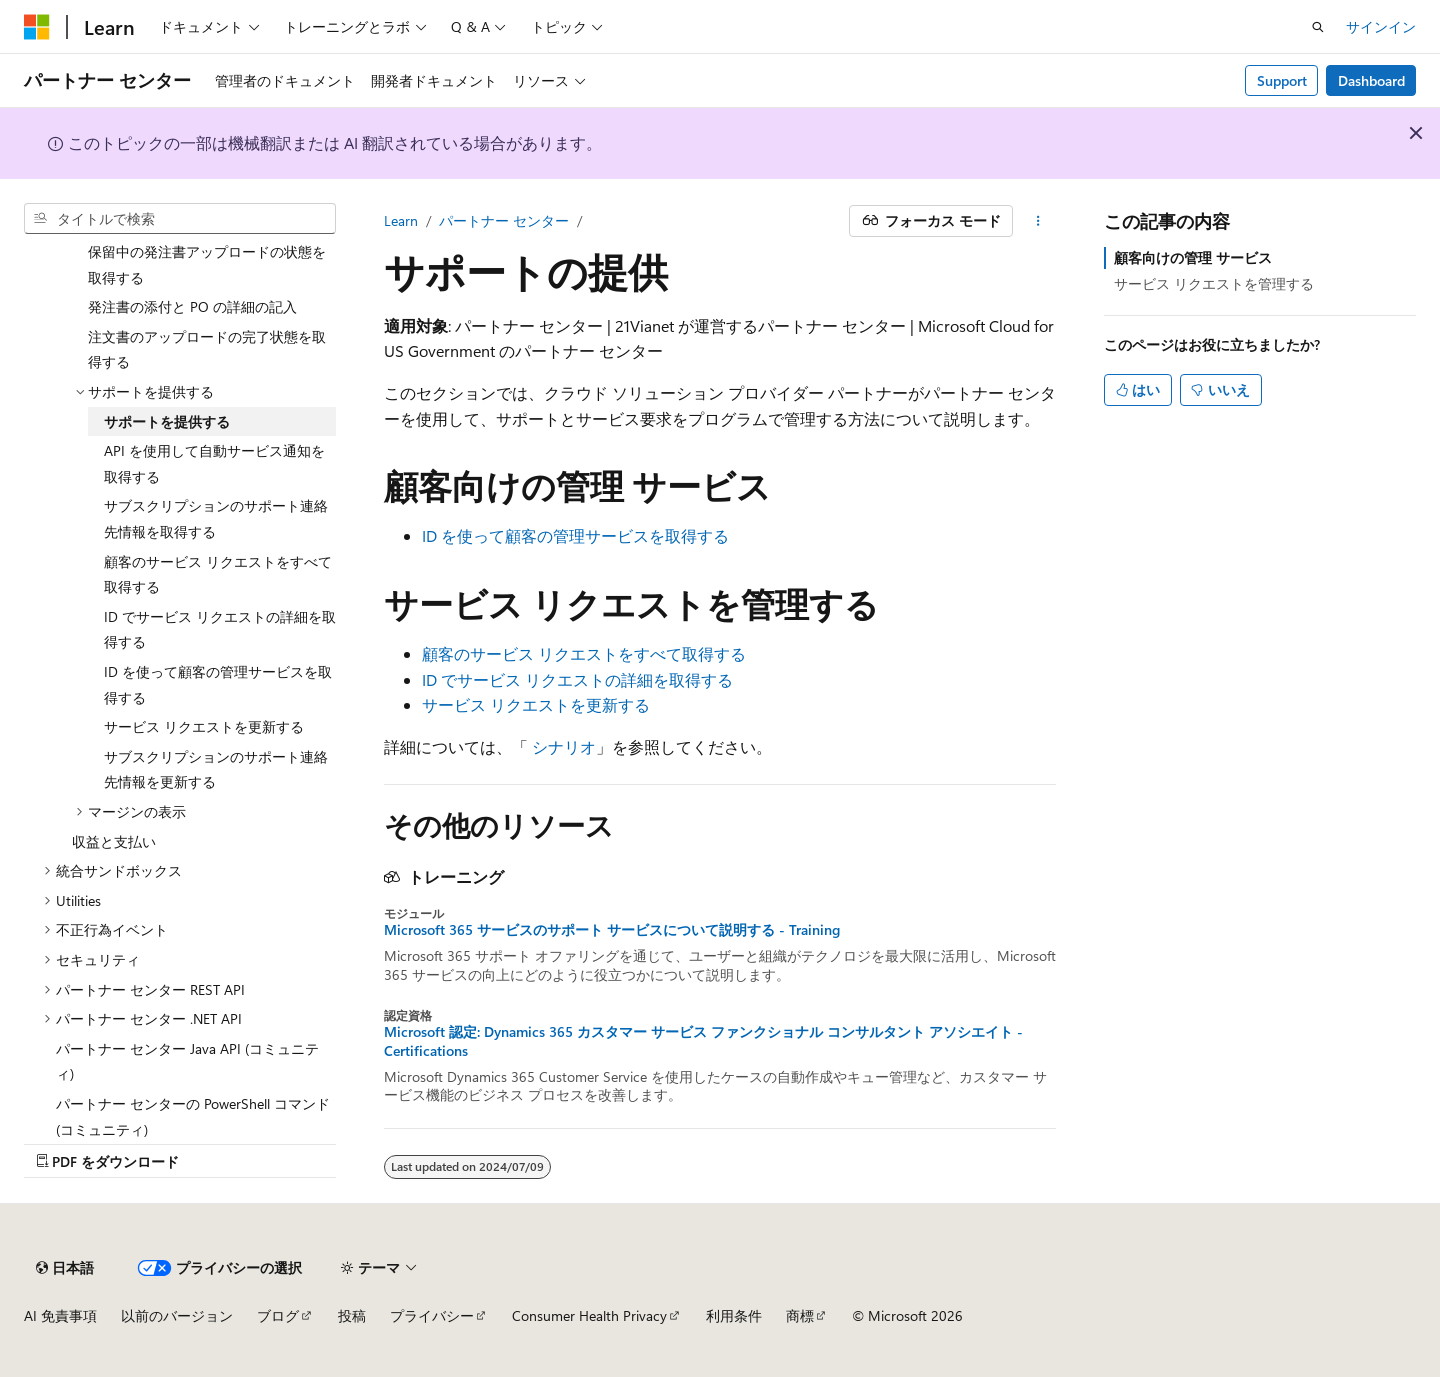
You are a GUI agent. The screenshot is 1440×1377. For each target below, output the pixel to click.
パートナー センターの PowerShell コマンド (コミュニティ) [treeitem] (193, 1116)
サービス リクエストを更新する (536, 704)
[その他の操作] (1038, 221)
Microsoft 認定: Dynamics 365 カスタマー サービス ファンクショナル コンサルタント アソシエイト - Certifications (703, 1041)
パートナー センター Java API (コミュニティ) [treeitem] (187, 1061)
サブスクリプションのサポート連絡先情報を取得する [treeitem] (216, 518)
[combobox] (180, 219)
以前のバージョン (177, 1315)
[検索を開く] (1318, 27)
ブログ (278, 1315)
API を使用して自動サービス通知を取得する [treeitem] (214, 463)
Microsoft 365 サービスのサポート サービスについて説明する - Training (612, 930)
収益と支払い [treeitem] (114, 841)
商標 (800, 1315)
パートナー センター (504, 220)
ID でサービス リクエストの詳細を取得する (577, 679)
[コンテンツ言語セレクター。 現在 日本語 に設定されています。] (65, 1268)
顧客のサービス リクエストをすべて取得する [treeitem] (218, 574)
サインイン (1381, 26)
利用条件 (734, 1315)
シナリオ (564, 746)
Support (1282, 80)
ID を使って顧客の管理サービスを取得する (575, 535)
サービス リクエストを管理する (1214, 283)
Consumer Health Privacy (589, 1315)
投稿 (352, 1315)
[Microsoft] (37, 27)
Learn (401, 220)
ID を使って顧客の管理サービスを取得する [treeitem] (218, 684)
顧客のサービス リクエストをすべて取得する (584, 653)
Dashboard (1371, 80)
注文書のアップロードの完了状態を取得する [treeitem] (207, 349)
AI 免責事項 (60, 1315)
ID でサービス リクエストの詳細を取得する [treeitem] (220, 629)
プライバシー (432, 1315)
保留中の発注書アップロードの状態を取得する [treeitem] (207, 264)
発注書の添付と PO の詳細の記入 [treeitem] (192, 306)
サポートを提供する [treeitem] (167, 421)
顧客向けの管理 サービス (1193, 257)
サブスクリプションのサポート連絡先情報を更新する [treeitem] (216, 769)
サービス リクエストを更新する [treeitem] (204, 726)
